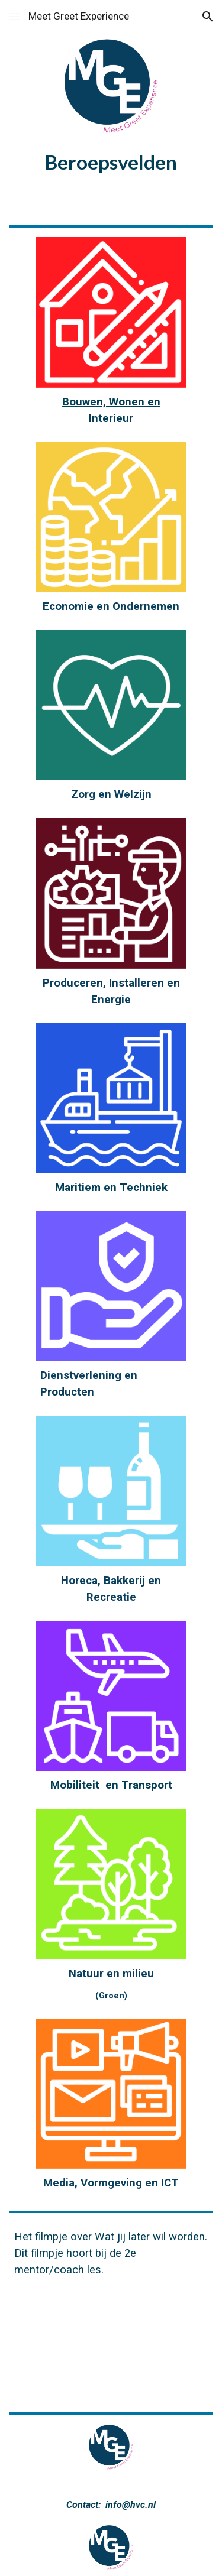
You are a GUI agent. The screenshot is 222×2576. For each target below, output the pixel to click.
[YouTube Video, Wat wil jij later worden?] (111, 2341)
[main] (111, 162)
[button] (14, 16)
